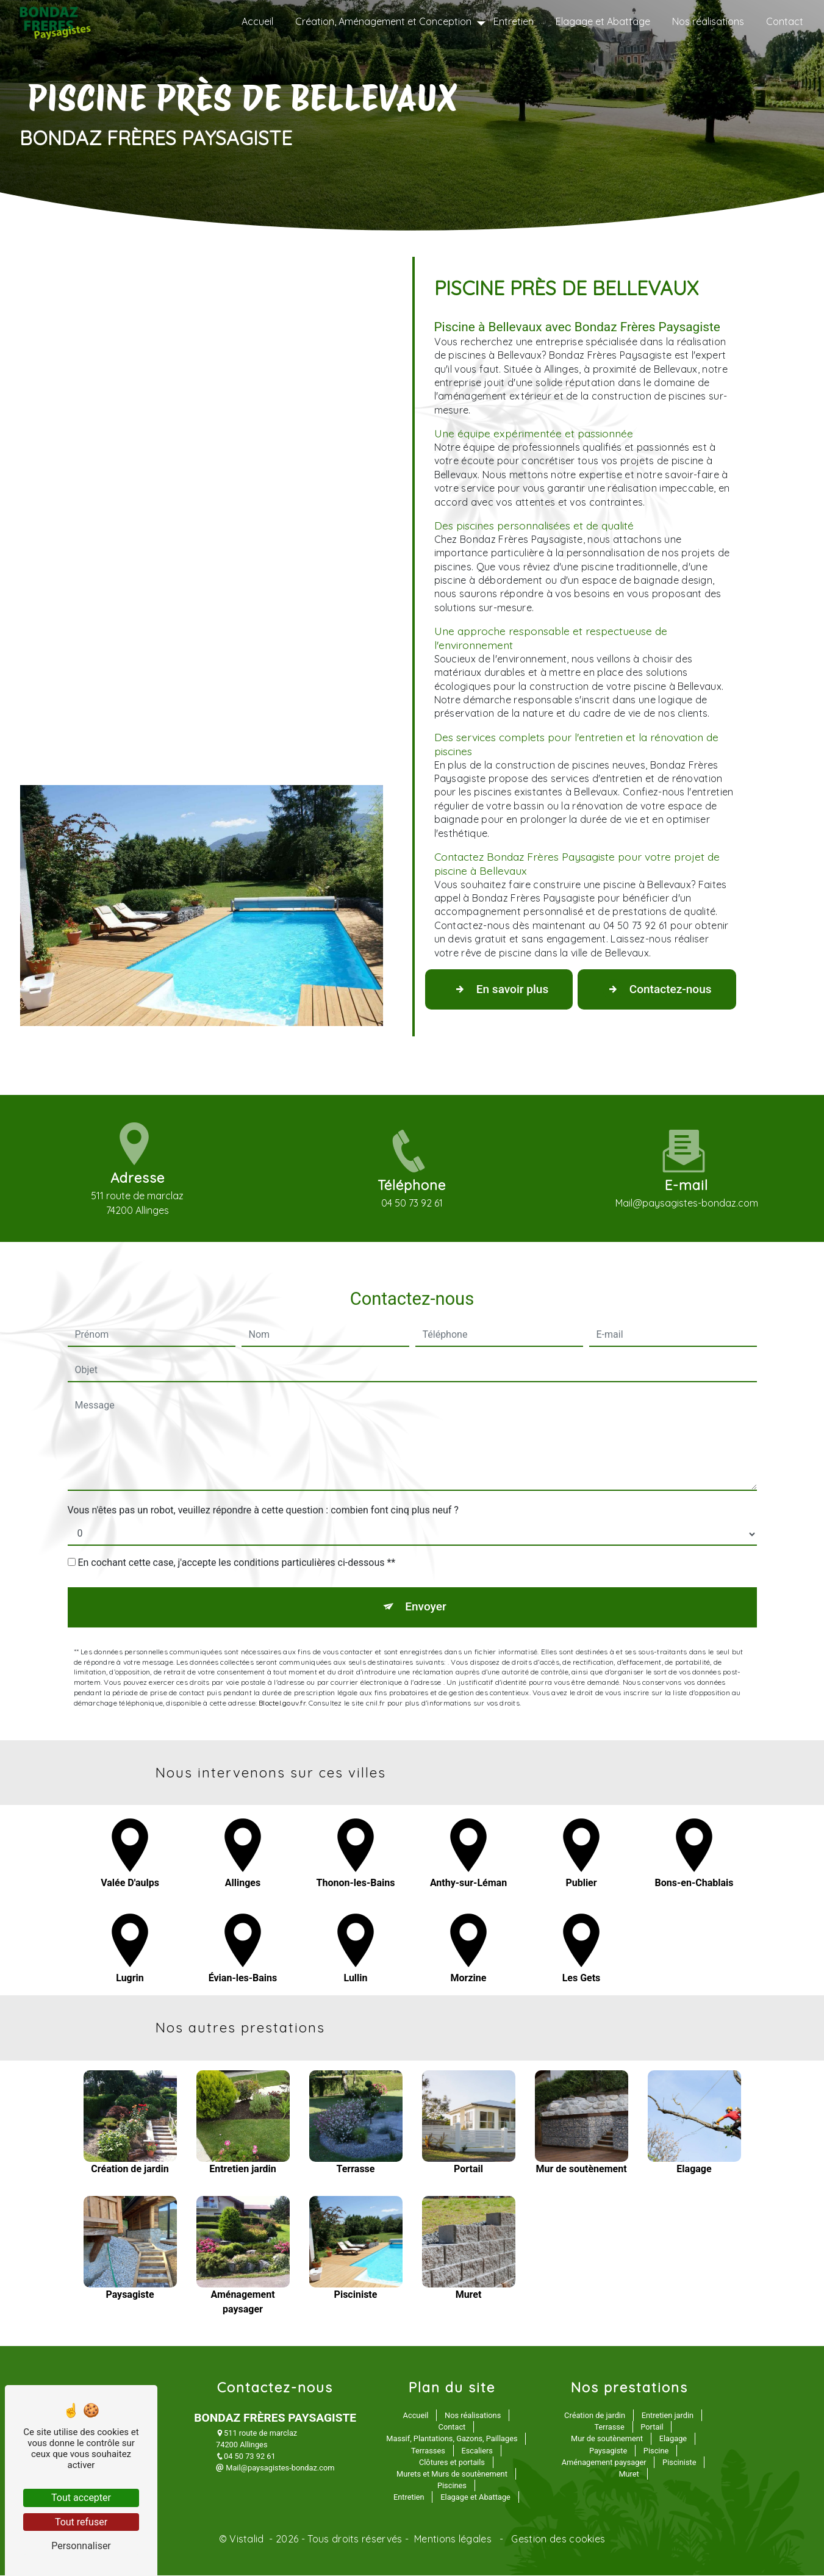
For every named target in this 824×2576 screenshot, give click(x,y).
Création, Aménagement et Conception (383, 21)
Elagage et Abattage (603, 21)
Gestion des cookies (557, 2539)
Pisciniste (679, 2462)
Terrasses (428, 2451)
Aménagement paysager (604, 2462)
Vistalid (248, 2539)
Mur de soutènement (607, 2439)
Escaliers (477, 2451)
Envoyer (425, 1551)
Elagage (673, 2439)
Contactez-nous (659, 989)
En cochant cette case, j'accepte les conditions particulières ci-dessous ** (236, 1506)
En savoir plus (500, 989)
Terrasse (610, 2427)
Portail (651, 2427)
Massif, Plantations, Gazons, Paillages (451, 2439)
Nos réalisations (708, 21)
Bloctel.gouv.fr (282, 1647)
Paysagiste (608, 2451)
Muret (628, 2474)
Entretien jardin (668, 2415)
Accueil (257, 21)
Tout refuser (81, 2522)
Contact (784, 21)
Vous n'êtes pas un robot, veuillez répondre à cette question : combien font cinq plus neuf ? (263, 1454)
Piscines (452, 2486)
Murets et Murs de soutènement (451, 2474)
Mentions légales (453, 2539)
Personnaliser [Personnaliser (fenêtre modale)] (81, 2546)
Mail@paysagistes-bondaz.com (275, 2468)
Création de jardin (594, 2415)
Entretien (513, 21)
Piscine (655, 2451)
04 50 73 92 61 (246, 2456)
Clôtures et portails (452, 2462)
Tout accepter (81, 2497)
